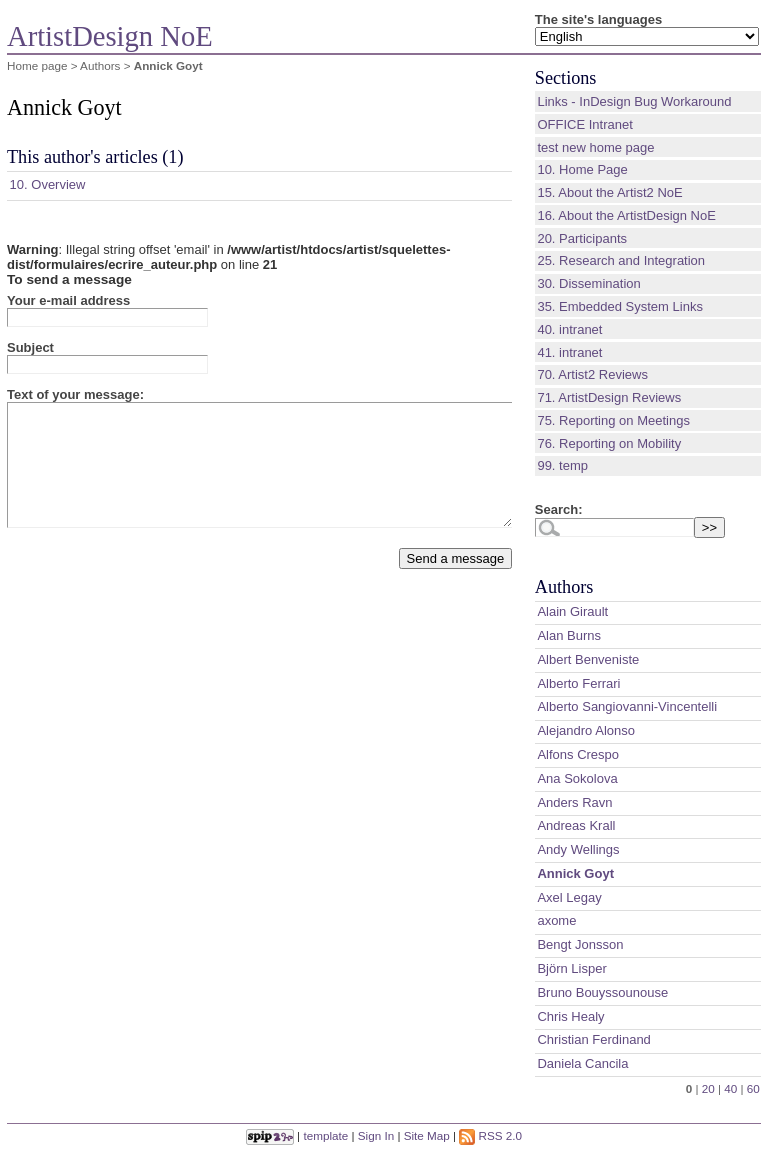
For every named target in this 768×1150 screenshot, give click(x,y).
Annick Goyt (575, 873)
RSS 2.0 (490, 1135)
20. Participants (582, 238)
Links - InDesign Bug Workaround (634, 101)
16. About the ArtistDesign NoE (626, 215)
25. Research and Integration (621, 260)
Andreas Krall (576, 825)
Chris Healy (570, 1016)
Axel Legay (569, 897)
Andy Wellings (578, 849)
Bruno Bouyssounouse (602, 992)
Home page (37, 65)
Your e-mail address (68, 300)
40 (730, 1088)
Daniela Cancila (582, 1063)
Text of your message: (75, 394)
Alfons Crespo (578, 754)
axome (556, 920)
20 (708, 1088)
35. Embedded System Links (619, 306)
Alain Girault (572, 611)
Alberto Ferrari (578, 683)
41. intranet (569, 352)
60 (753, 1088)
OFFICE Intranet (584, 124)
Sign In (376, 1135)
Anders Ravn (574, 802)
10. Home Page (582, 169)
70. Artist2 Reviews (592, 374)
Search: (559, 509)
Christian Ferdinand (593, 1039)
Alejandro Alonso (586, 730)
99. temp (562, 465)
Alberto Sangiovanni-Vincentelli (627, 706)
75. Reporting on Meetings (613, 420)
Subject (30, 347)
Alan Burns (569, 635)
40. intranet (569, 329)
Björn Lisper (571, 968)
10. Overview (48, 184)
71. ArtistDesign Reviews (609, 397)
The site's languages (598, 19)
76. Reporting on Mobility (609, 443)
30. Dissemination (588, 283)
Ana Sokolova (577, 778)
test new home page (595, 147)
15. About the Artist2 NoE (609, 192)
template (325, 1135)
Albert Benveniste (588, 659)
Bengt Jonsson (580, 944)
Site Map (427, 1135)
